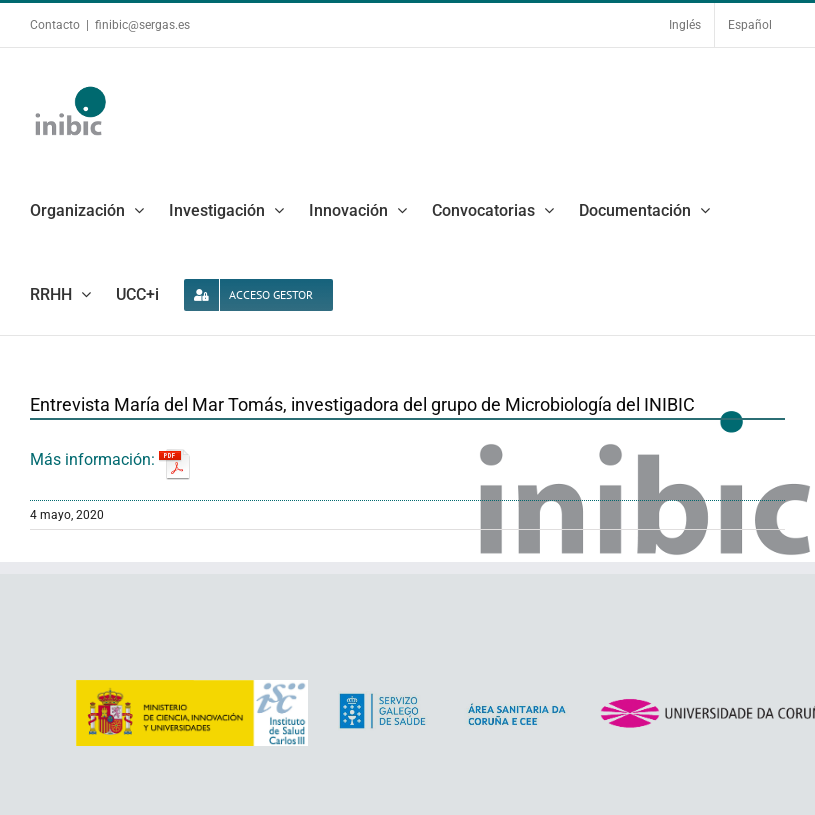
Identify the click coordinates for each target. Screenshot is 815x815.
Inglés (685, 25)
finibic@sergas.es (142, 25)
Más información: (110, 459)
